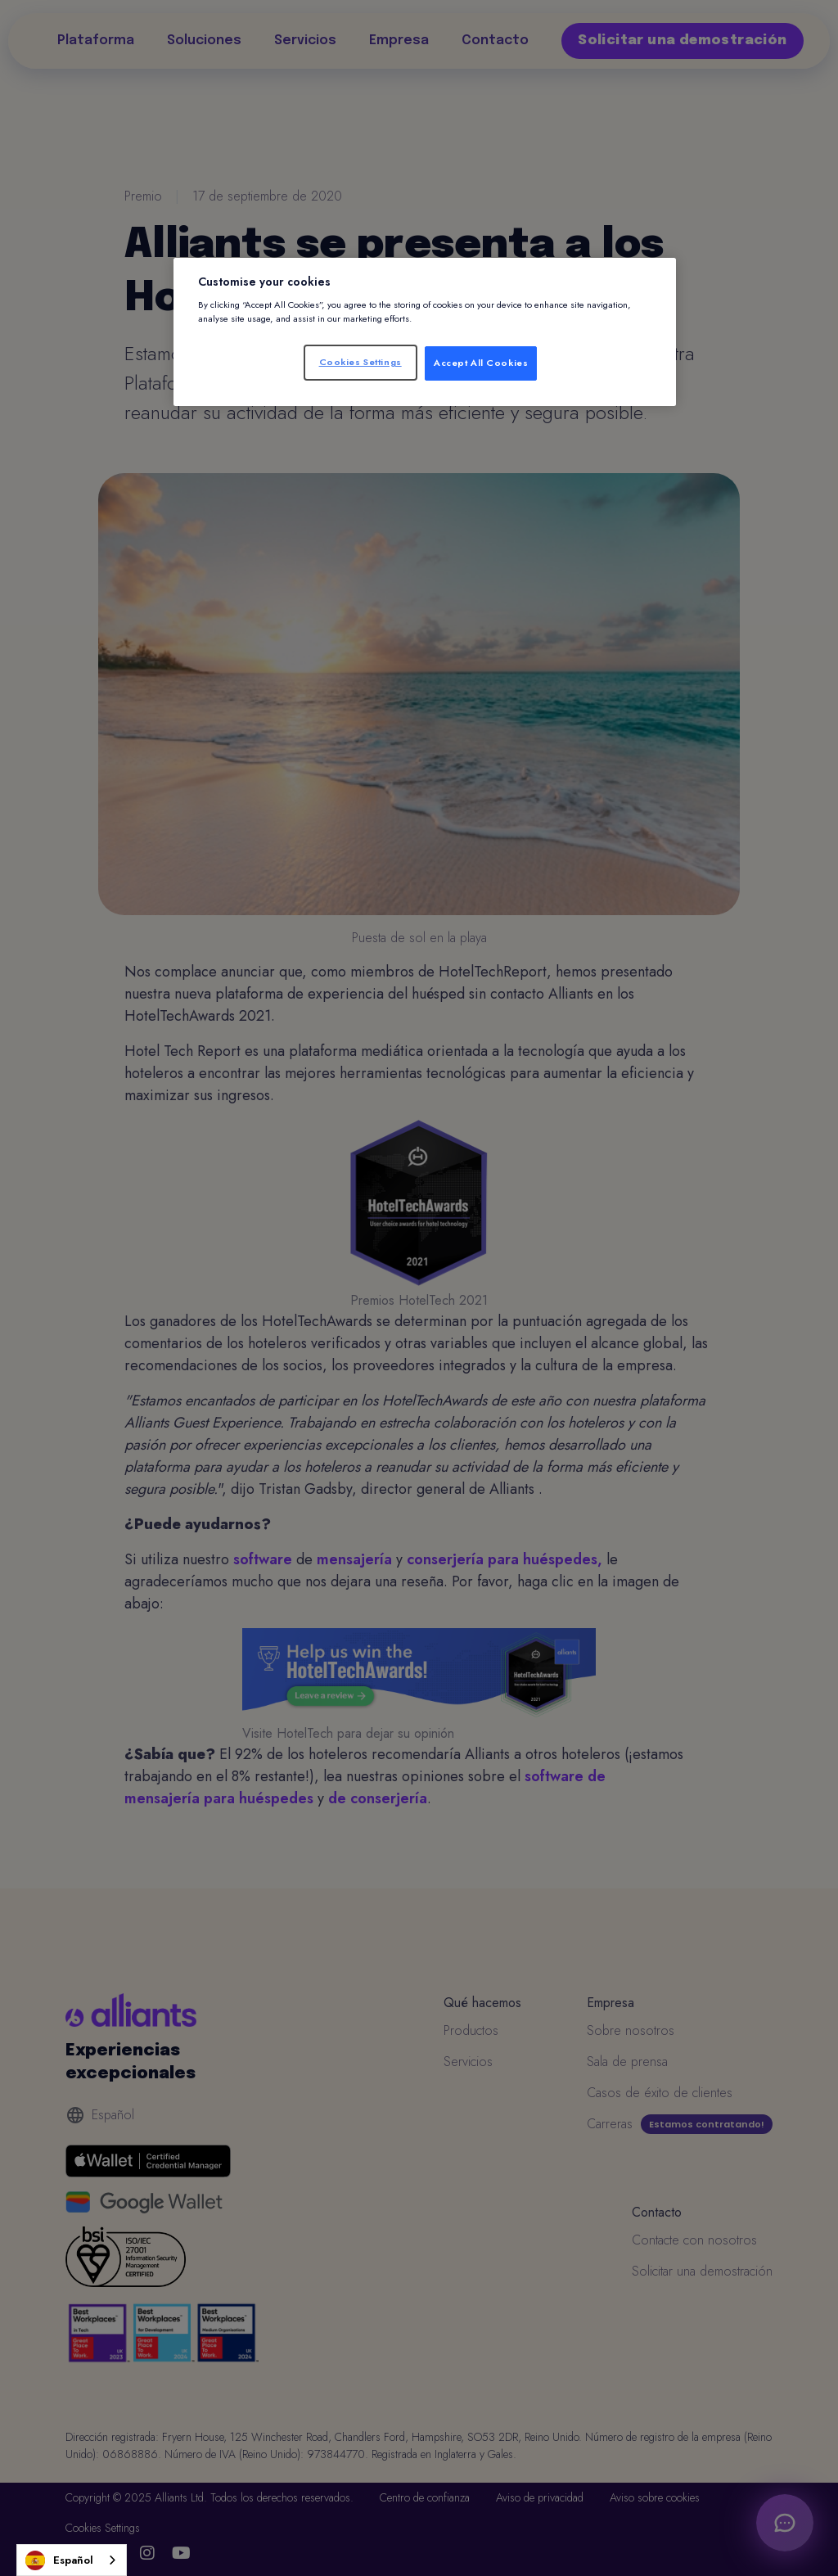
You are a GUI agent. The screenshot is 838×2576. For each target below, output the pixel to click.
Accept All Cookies (481, 362)
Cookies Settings (360, 361)
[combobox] (71, 2560)
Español (59, 2560)
